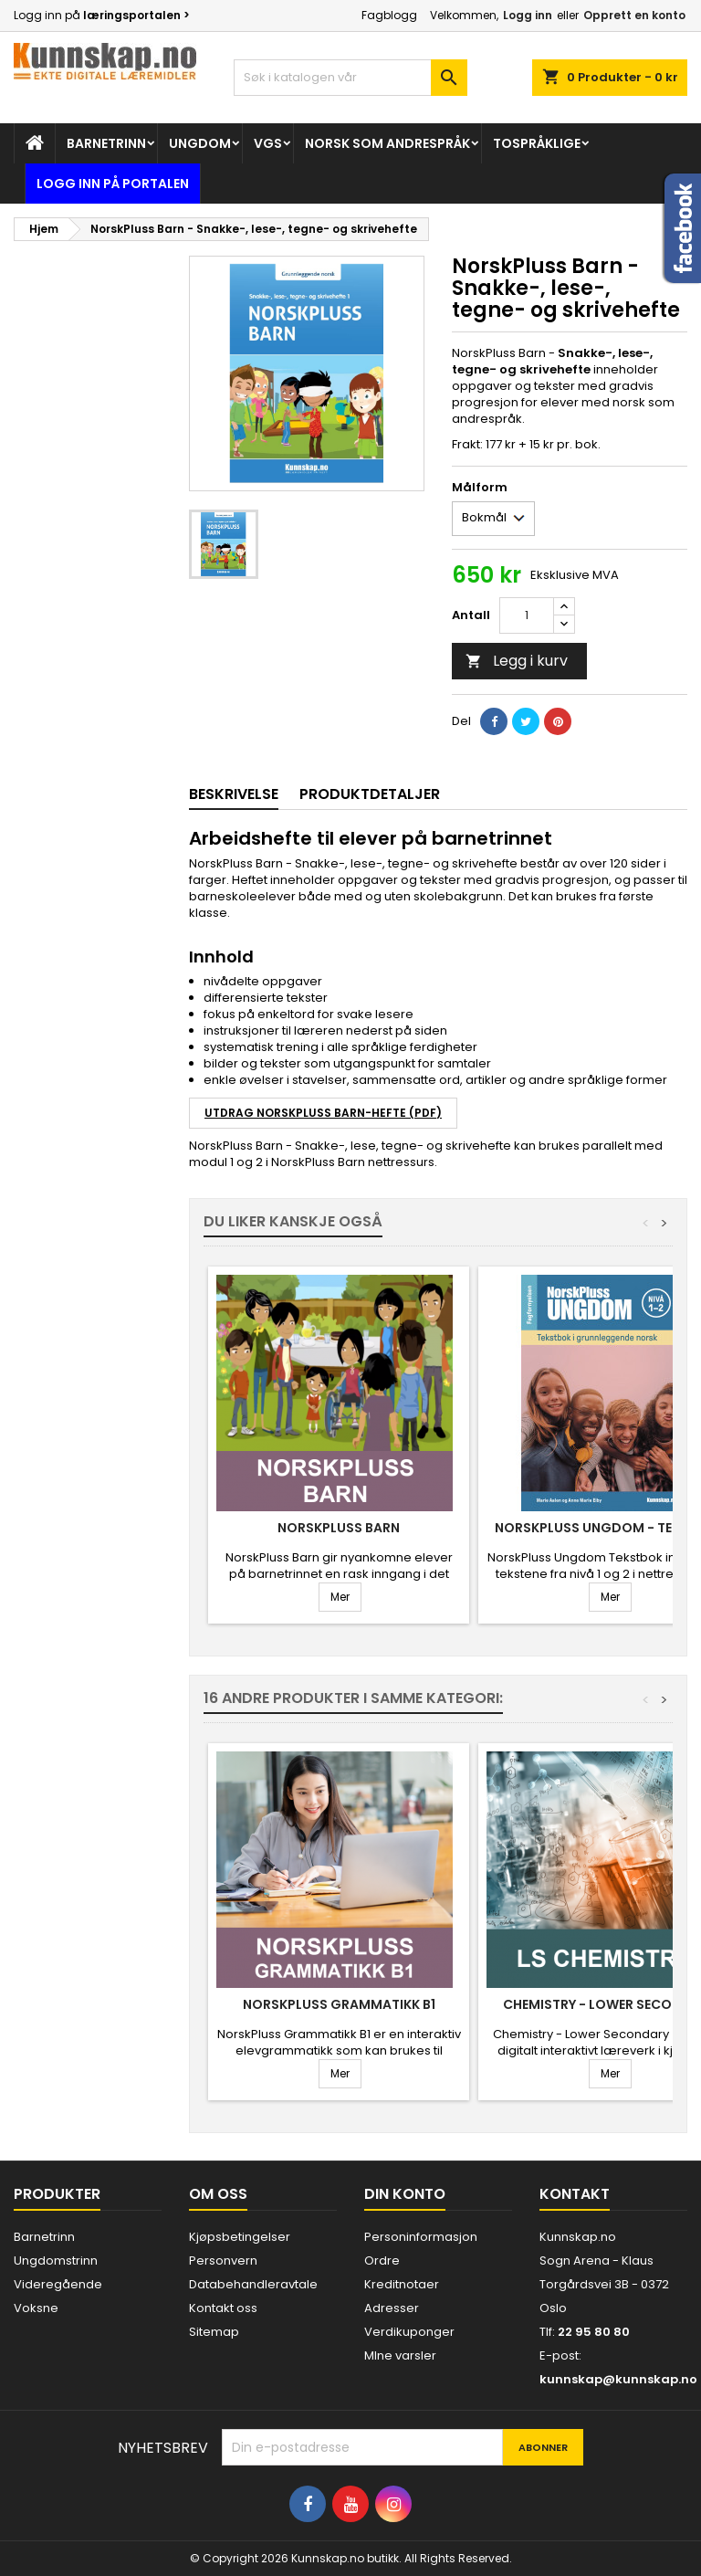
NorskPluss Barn (338, 1528)
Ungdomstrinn (56, 2260)
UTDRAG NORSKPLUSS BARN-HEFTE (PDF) (323, 1112)
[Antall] (526, 615)
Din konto (404, 2193)
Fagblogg (389, 15)
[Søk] (350, 77)
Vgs (268, 143)
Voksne (36, 2308)
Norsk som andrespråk (387, 143)
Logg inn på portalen (113, 183)
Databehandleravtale (253, 2284)
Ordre (382, 2260)
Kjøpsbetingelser (239, 2236)
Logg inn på (102, 15)
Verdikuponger (409, 2331)
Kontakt (574, 2193)
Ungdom (200, 143)
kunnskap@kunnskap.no (618, 2379)
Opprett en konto (634, 15)
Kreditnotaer (401, 2284)
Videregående (58, 2284)
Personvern (223, 2260)
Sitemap (214, 2331)
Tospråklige (537, 143)
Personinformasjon (420, 2236)
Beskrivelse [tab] (233, 793)
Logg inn (527, 15)
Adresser (391, 2308)
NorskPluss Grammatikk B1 (339, 2004)
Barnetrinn (106, 143)
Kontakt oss (223, 2308)
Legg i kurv (517, 660)
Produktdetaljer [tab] (369, 793)
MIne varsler (400, 2355)
